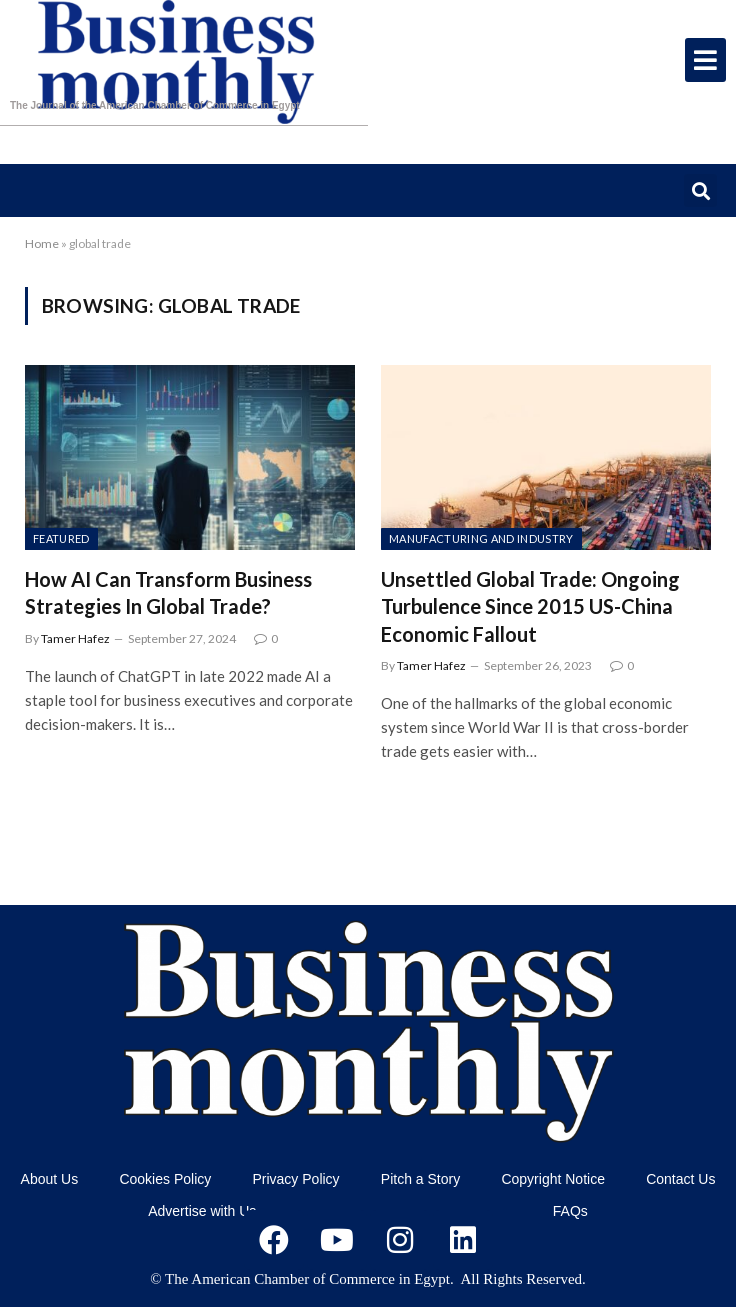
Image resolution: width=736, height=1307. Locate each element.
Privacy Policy (295, 1179)
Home (42, 243)
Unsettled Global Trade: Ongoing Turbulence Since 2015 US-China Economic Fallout (530, 606)
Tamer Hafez (75, 638)
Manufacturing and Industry (481, 538)
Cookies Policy (165, 1179)
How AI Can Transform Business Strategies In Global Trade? (168, 592)
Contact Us (680, 1179)
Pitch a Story (420, 1179)
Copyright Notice (553, 1179)
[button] (700, 190)
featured (61, 538)
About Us (50, 1179)
